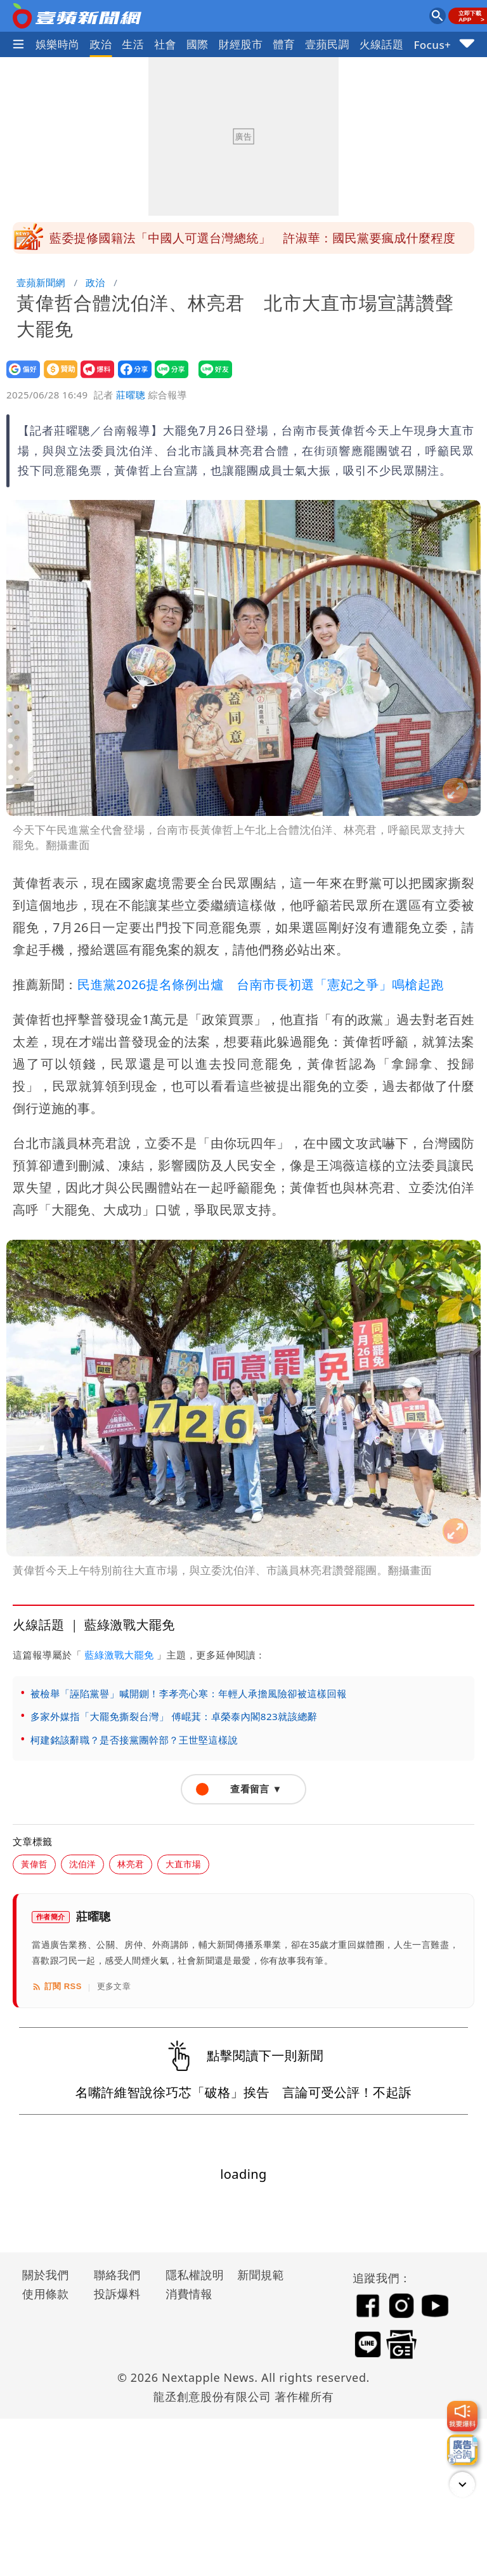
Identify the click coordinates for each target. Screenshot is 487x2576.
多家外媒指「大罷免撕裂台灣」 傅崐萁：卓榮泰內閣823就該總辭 (173, 1716)
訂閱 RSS (57, 1986)
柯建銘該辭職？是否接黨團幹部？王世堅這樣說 (134, 1739)
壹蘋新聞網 (40, 282)
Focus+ (432, 44)
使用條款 (45, 2293)
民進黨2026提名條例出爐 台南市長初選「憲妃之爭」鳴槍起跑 (260, 984)
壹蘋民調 (327, 44)
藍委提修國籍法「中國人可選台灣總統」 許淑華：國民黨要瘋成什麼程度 (252, 238)
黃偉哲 (34, 1864)
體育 (284, 44)
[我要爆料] (462, 2416)
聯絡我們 (117, 2274)
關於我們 (45, 2274)
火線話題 (382, 44)
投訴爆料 (117, 2293)
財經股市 (241, 44)
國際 (197, 44)
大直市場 (183, 1864)
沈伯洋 (82, 1864)
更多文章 (114, 1986)
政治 (101, 44)
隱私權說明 (190, 2274)
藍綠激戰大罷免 (118, 1654)
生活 (133, 44)
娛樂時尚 (58, 44)
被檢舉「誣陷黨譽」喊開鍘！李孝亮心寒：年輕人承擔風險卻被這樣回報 (188, 1693)
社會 (165, 44)
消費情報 (189, 2293)
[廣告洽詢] (462, 2450)
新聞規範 (260, 2274)
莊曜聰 (130, 394)
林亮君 (130, 1864)
